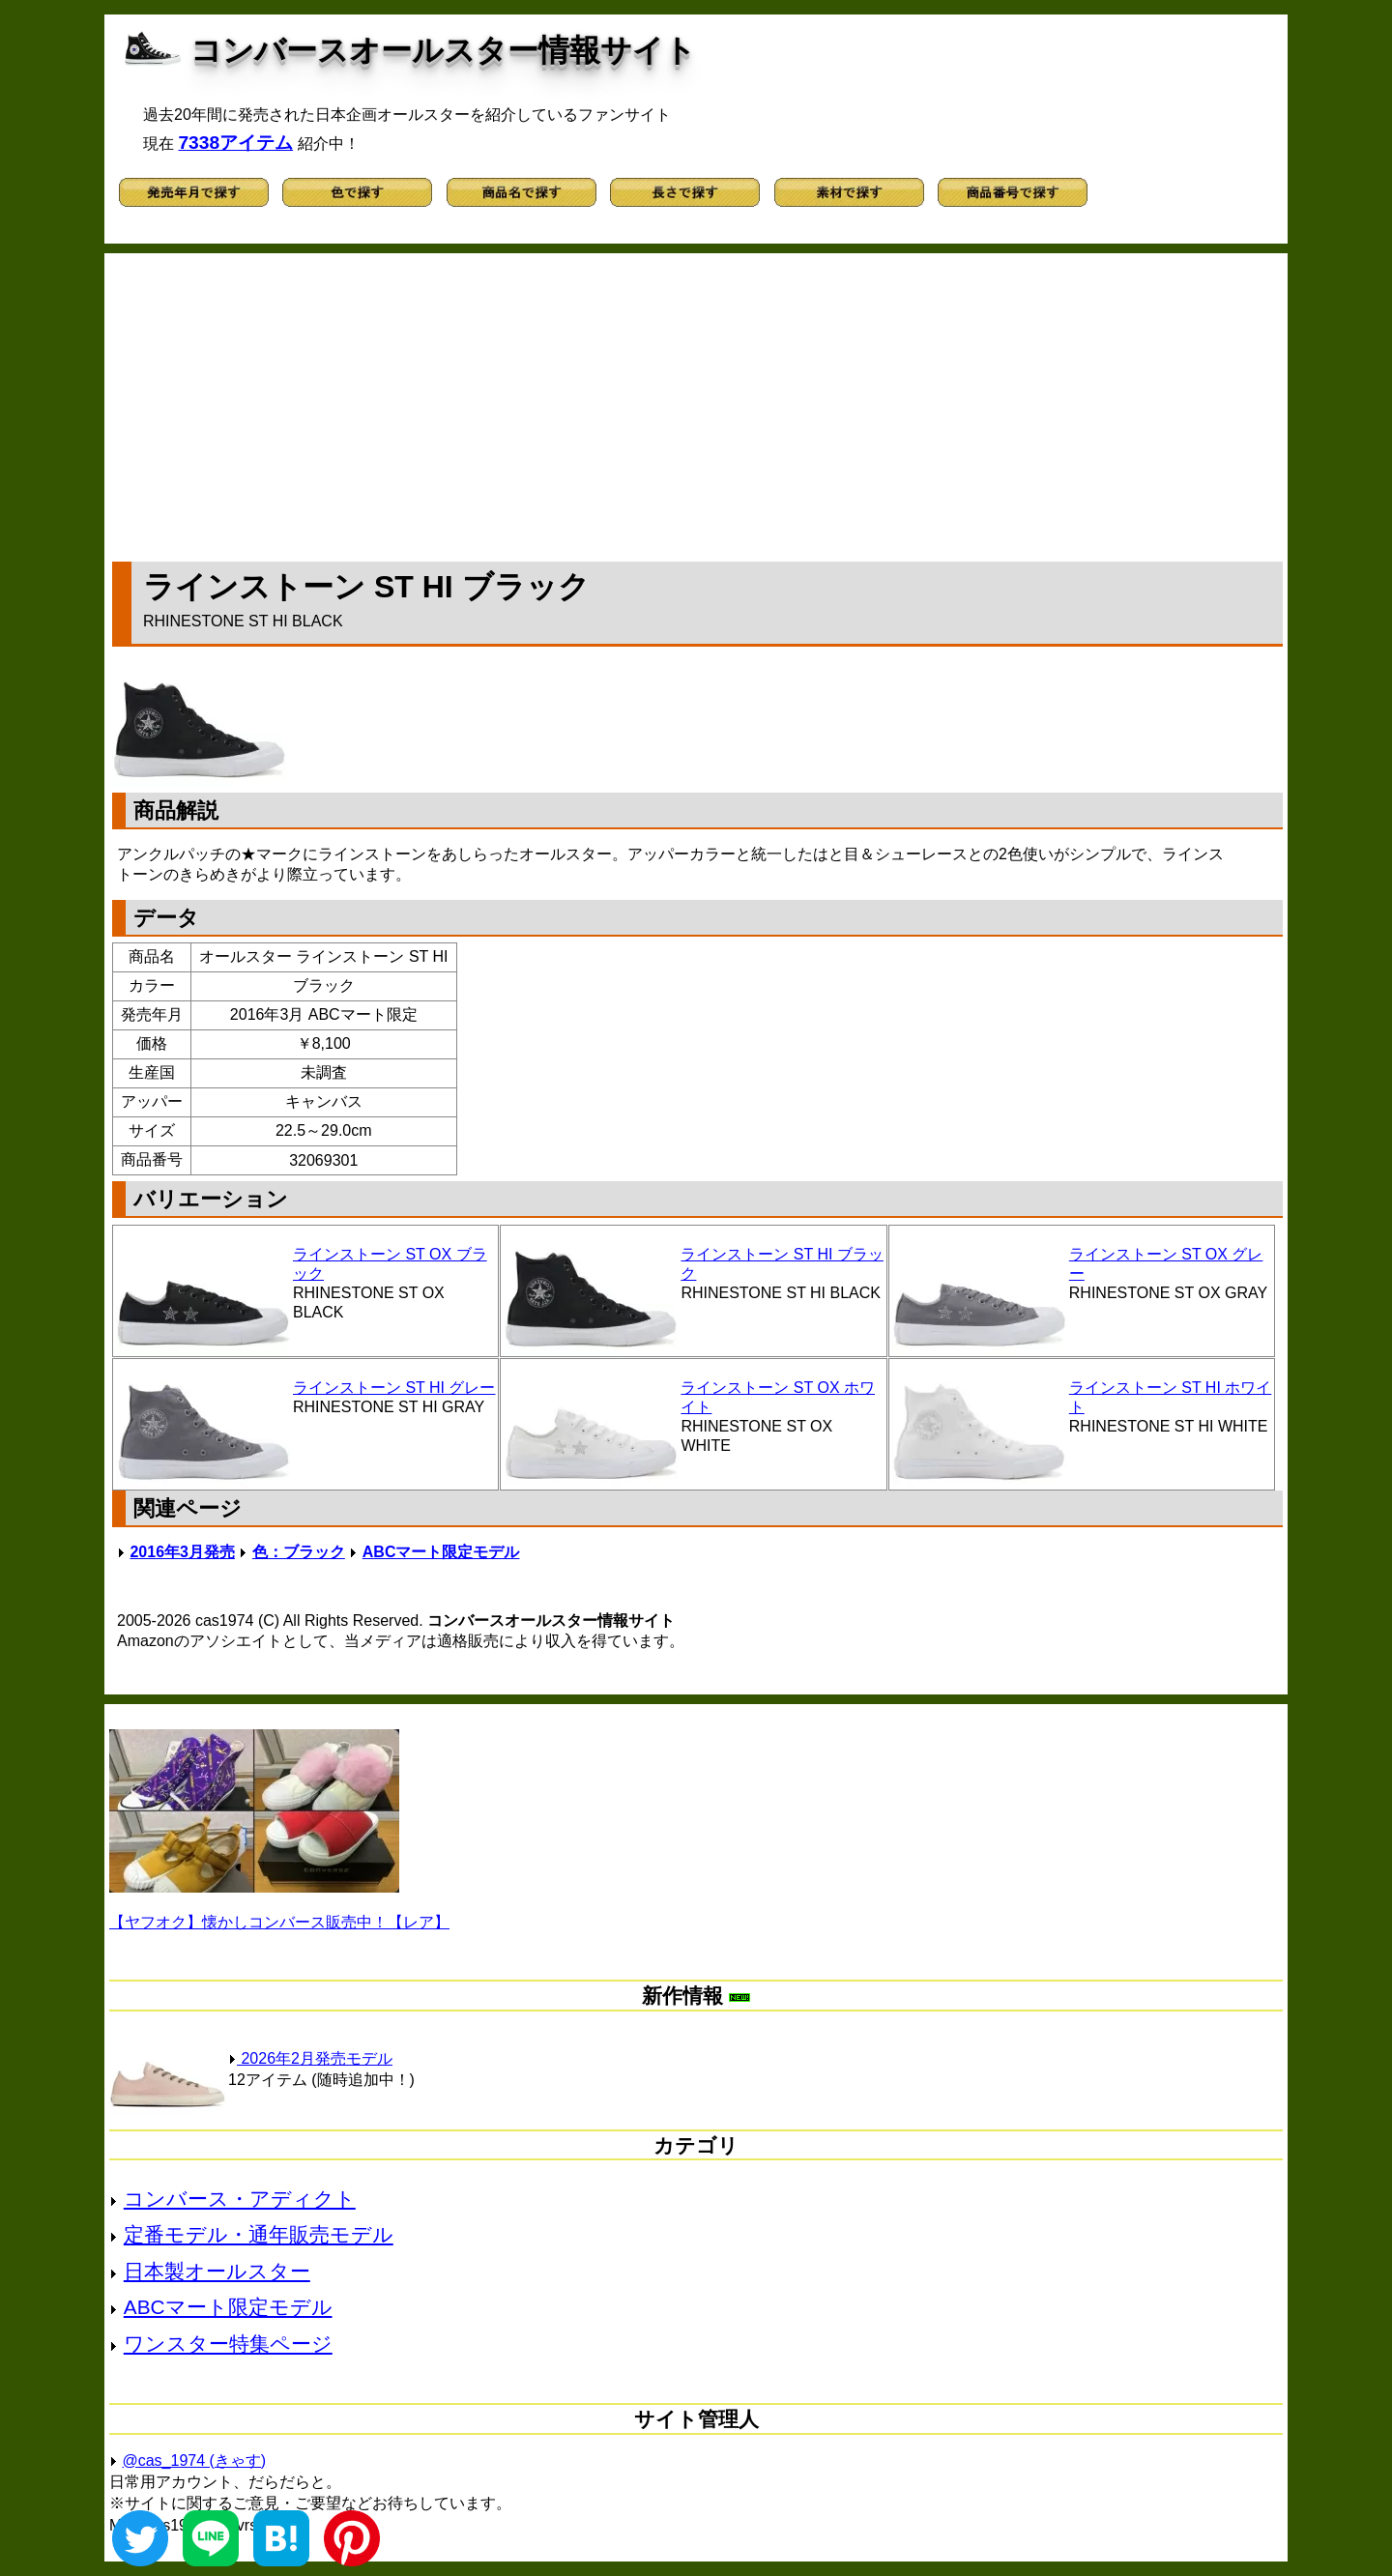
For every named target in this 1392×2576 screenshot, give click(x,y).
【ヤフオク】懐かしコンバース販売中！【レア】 (279, 1922)
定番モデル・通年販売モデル (258, 2234)
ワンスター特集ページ (228, 2343)
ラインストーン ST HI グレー (394, 1387)
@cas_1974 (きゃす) (194, 2460)
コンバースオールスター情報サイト (443, 50)
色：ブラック (298, 1552)
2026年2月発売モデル (310, 2058)
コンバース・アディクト (240, 2198)
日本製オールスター (217, 2271)
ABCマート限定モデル (441, 1552)
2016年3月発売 (182, 1552)
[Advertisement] (698, 403)
